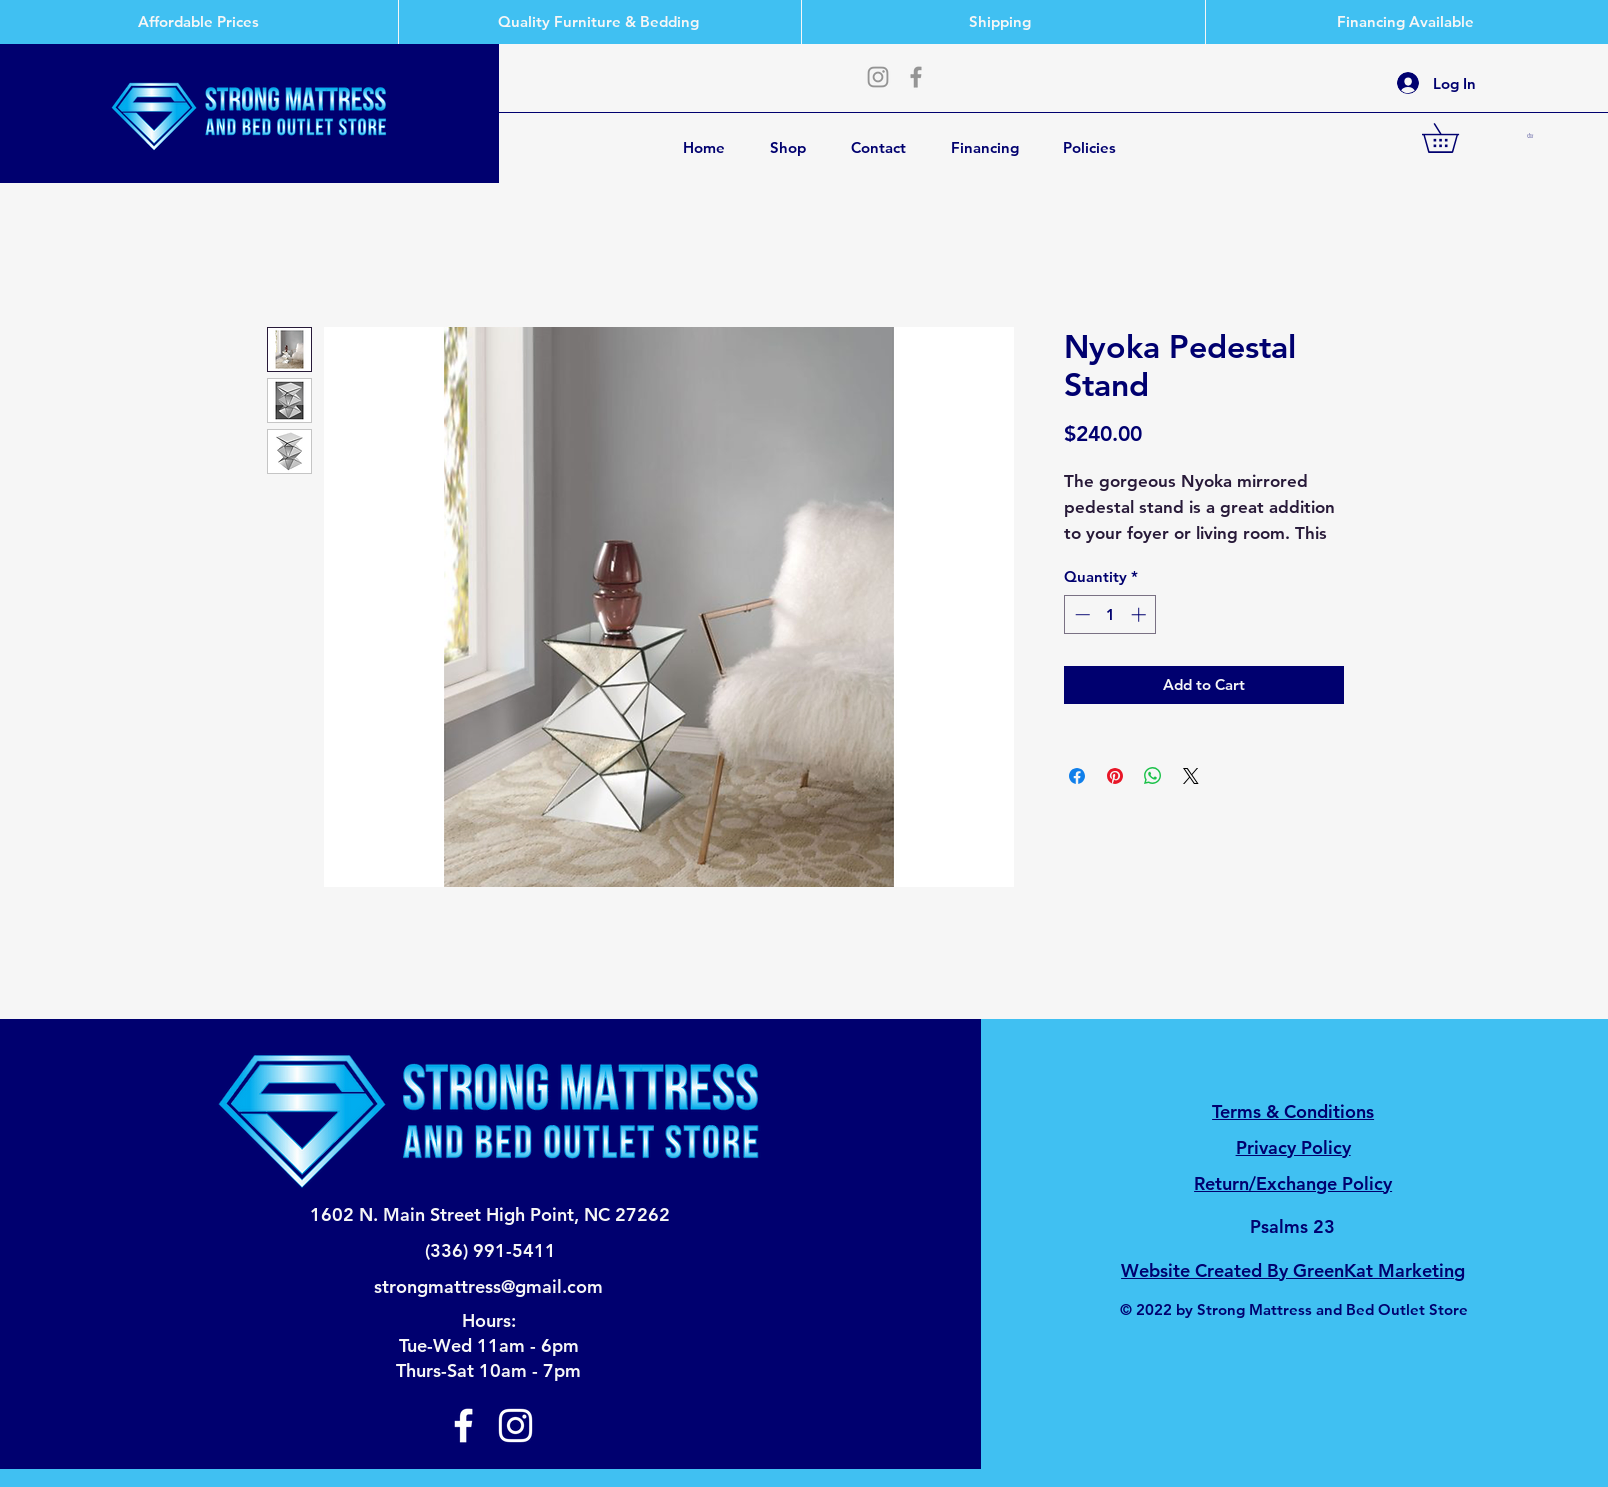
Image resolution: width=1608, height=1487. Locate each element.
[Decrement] (1080, 614)
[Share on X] (1191, 776)
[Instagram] (878, 77)
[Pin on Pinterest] (1115, 776)
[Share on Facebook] (1077, 776)
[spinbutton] (1110, 614)
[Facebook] (916, 77)
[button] (1454, 138)
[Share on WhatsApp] (1153, 776)
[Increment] (1140, 614)
